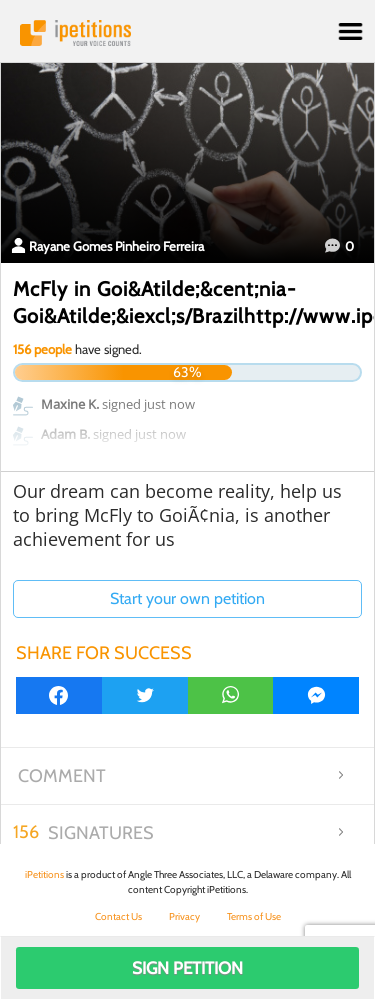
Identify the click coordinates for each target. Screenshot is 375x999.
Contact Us (118, 916)
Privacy (184, 916)
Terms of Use (254, 916)
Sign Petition (187, 968)
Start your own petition (187, 598)
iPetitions (187, 33)
